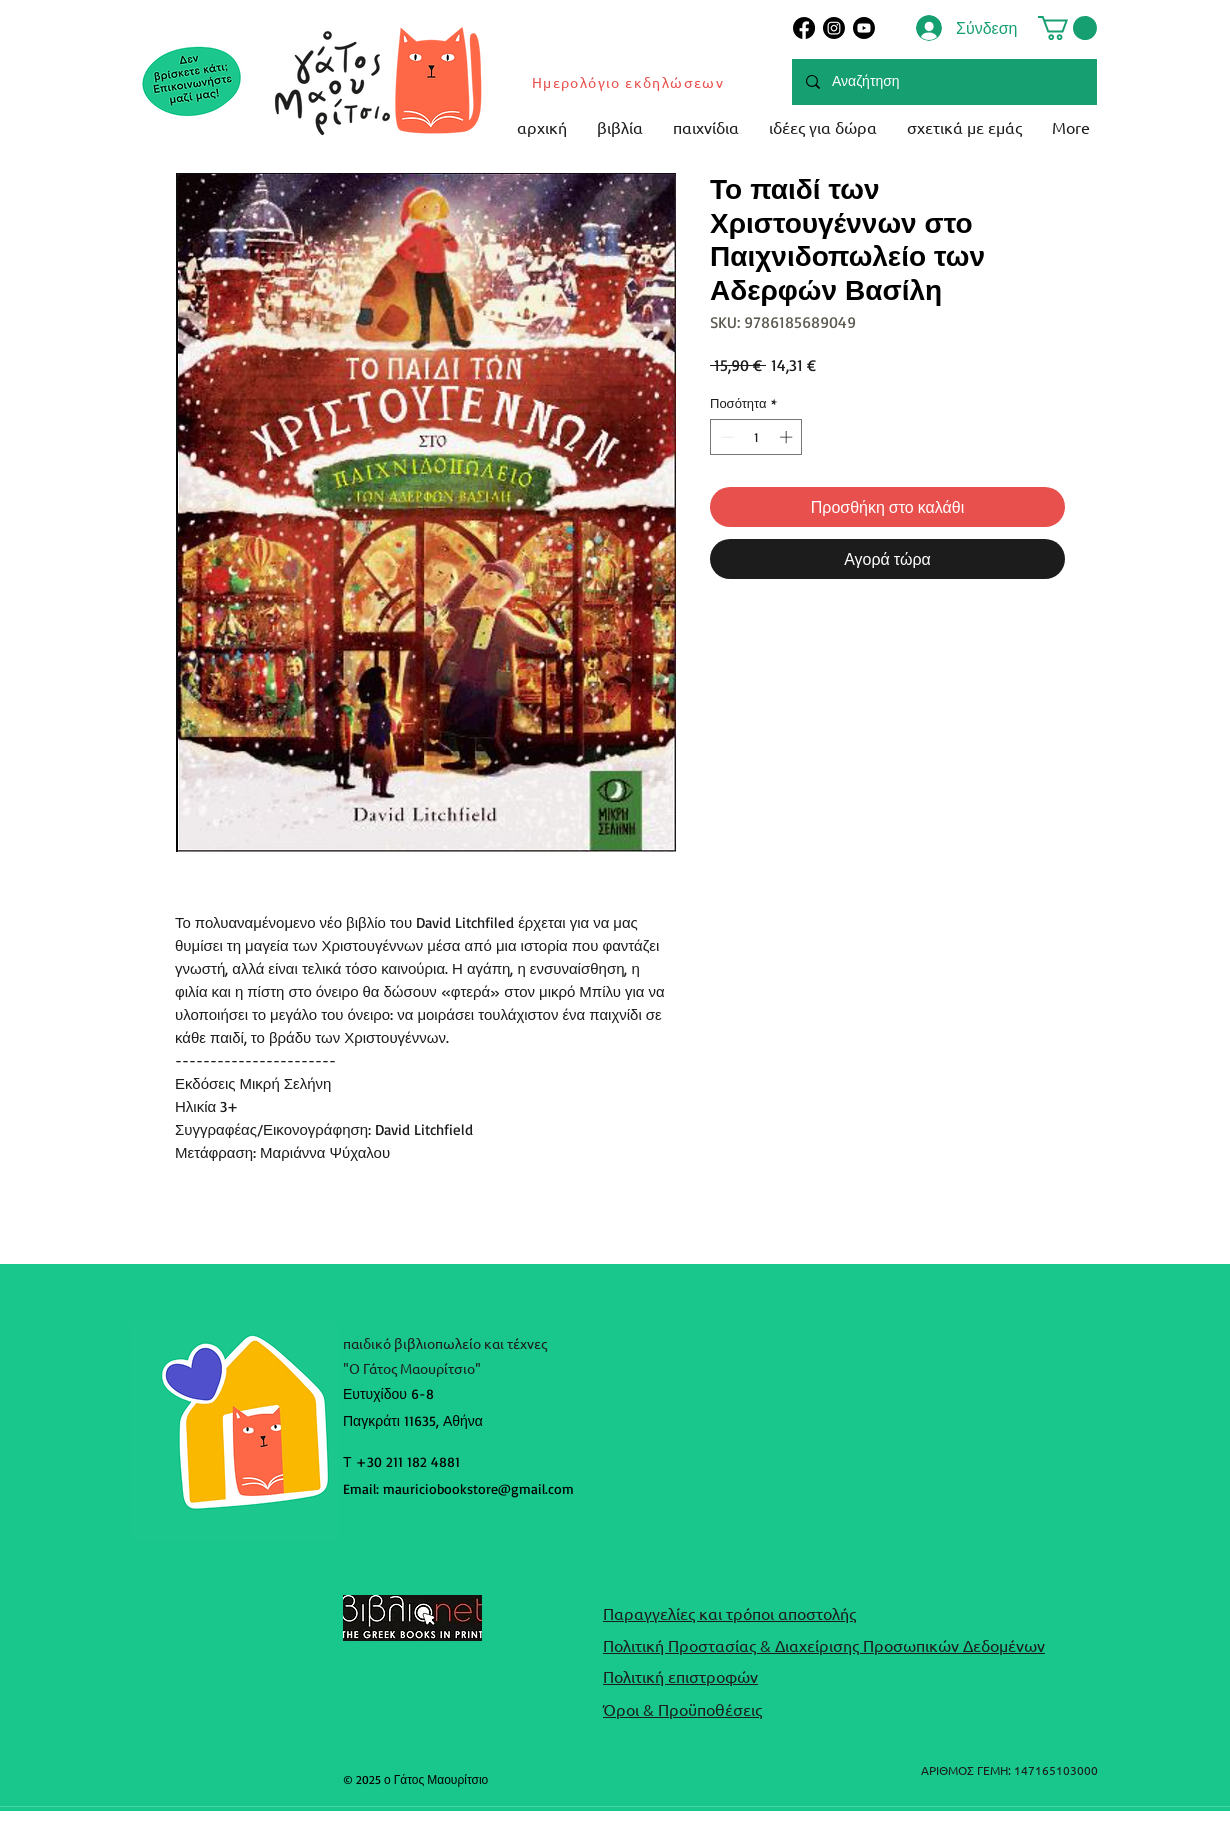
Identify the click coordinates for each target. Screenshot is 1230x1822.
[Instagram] (834, 28)
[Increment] (788, 437)
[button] (1067, 28)
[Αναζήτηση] (943, 82)
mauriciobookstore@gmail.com (478, 1488)
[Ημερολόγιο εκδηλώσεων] (629, 82)
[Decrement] (725, 437)
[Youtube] (864, 28)
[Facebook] (804, 28)
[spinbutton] (756, 437)
